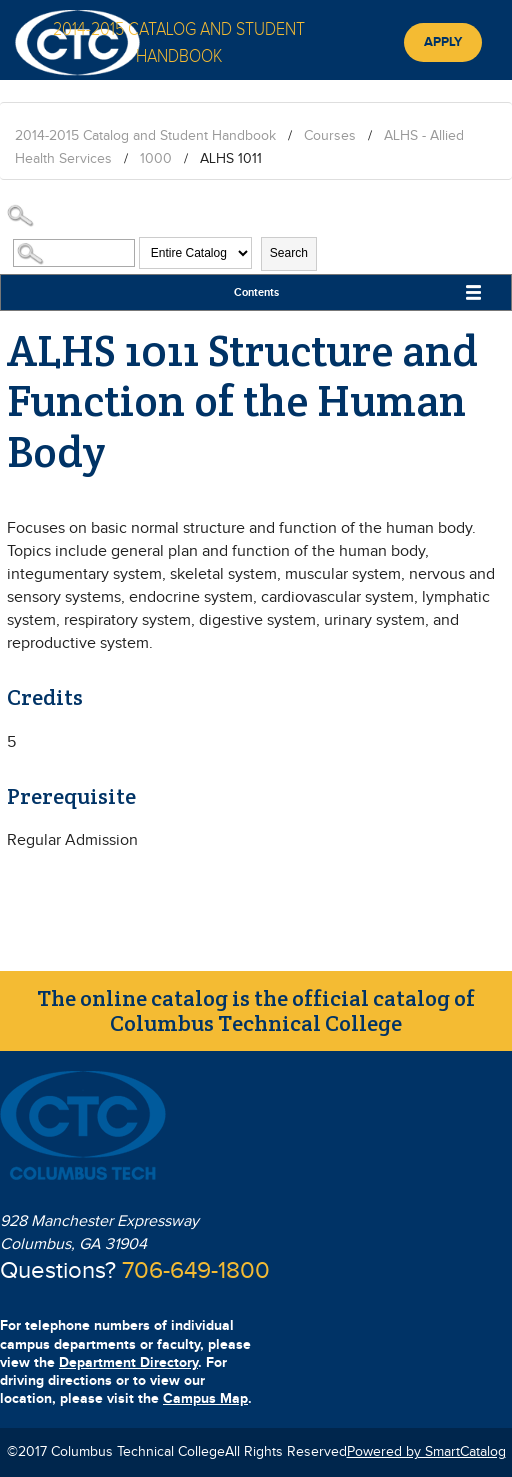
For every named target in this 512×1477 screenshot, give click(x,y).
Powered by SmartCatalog (426, 1452)
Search (289, 253)
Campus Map (205, 1398)
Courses (330, 136)
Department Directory (128, 1362)
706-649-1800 (196, 1271)
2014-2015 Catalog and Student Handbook (145, 136)
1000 (156, 159)
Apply (443, 42)
